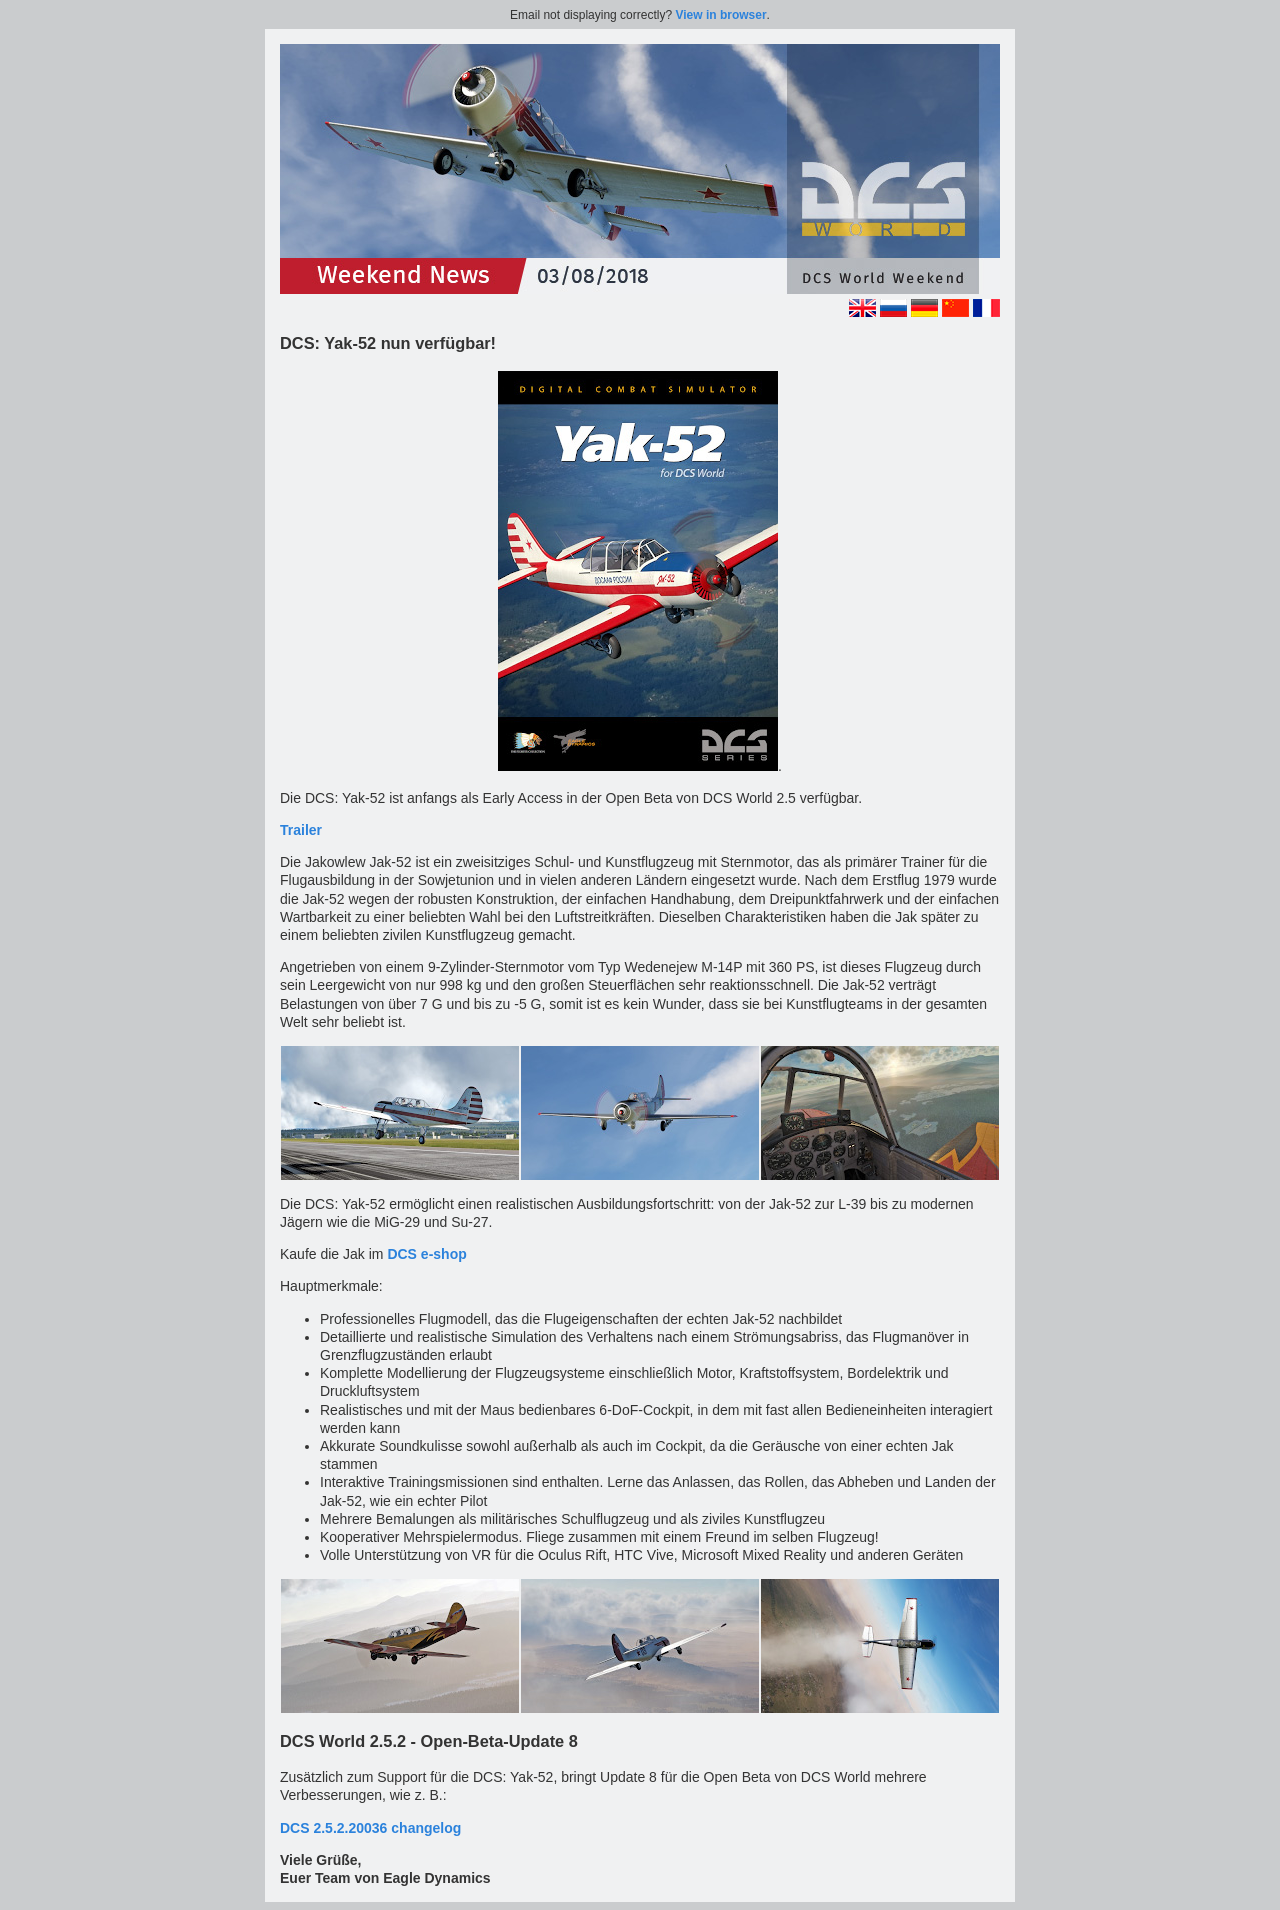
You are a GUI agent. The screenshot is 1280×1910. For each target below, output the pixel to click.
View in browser (720, 15)
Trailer (301, 830)
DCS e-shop (426, 1254)
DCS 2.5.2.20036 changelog (370, 1828)
